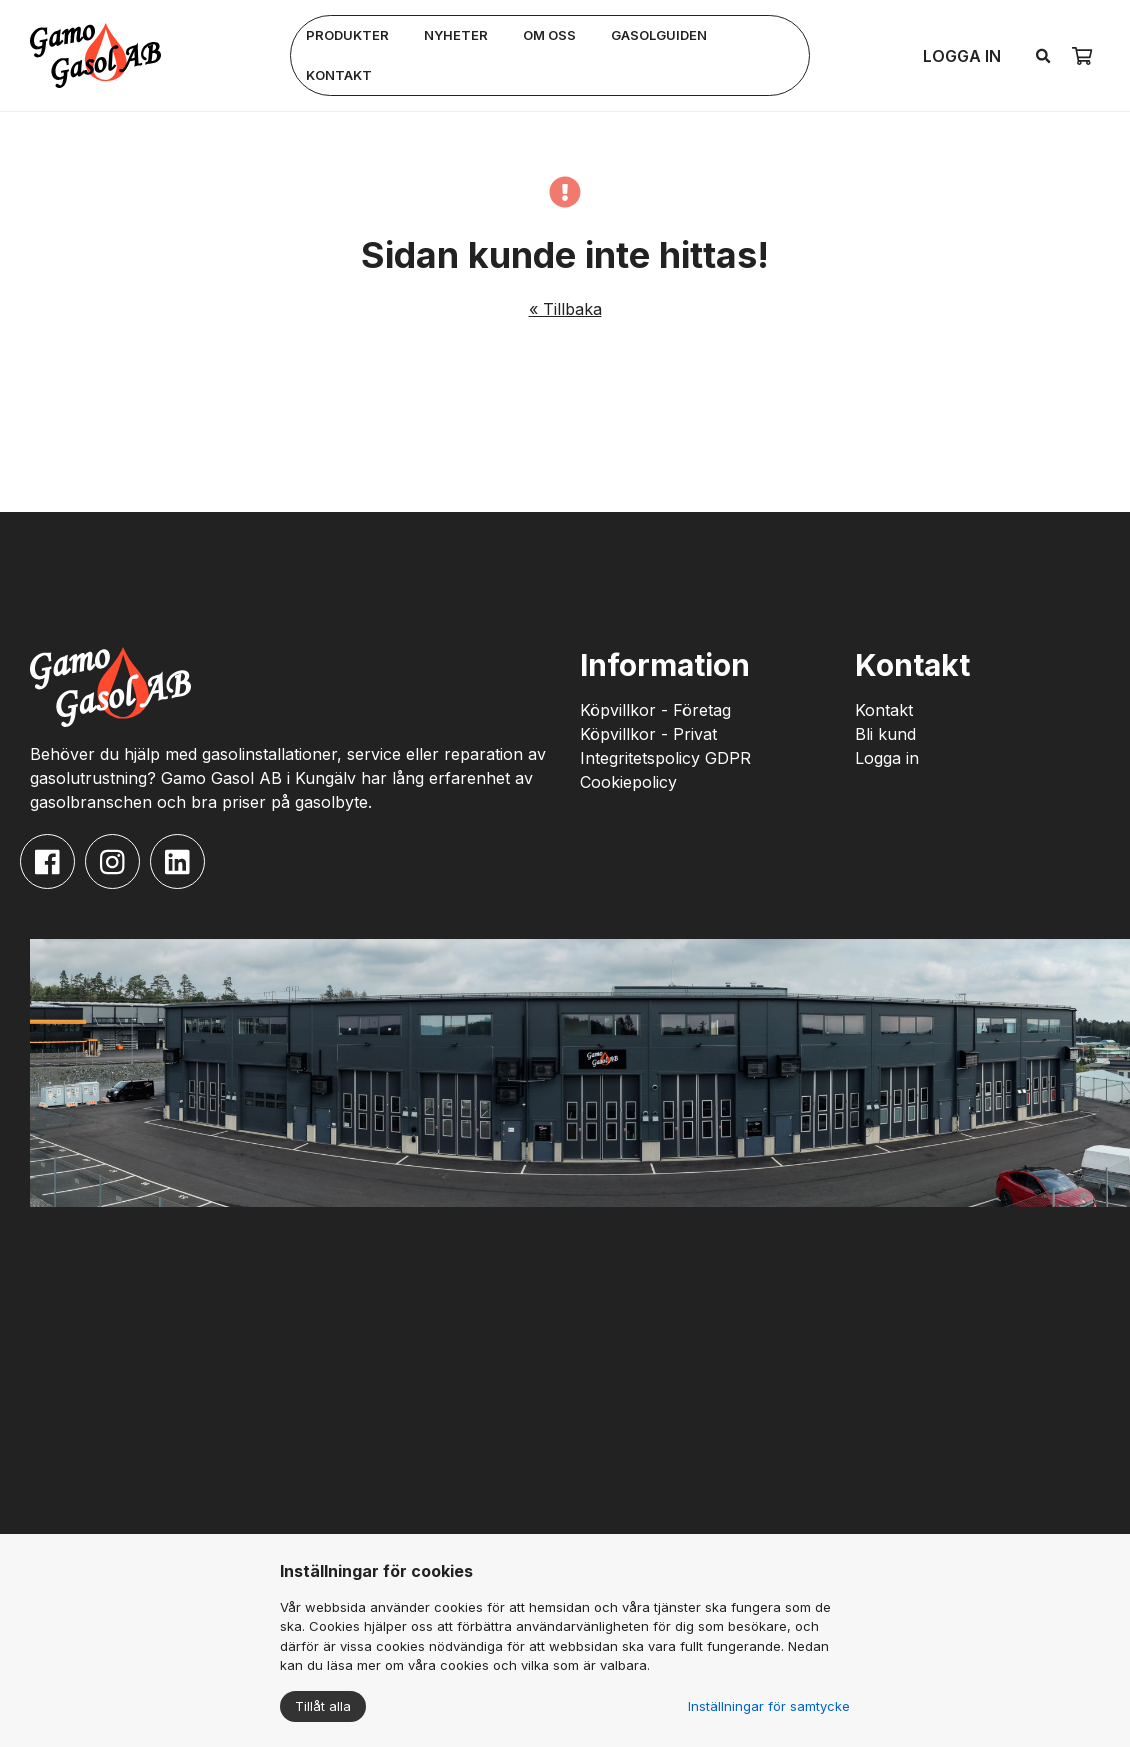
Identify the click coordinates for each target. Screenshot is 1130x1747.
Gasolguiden (659, 35)
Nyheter (456, 35)
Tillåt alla (323, 1706)
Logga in (962, 56)
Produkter (347, 35)
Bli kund (885, 734)
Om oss (549, 35)
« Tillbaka (565, 309)
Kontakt (339, 75)
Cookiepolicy (628, 782)
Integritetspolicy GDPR (665, 758)
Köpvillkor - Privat (648, 734)
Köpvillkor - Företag (655, 710)
